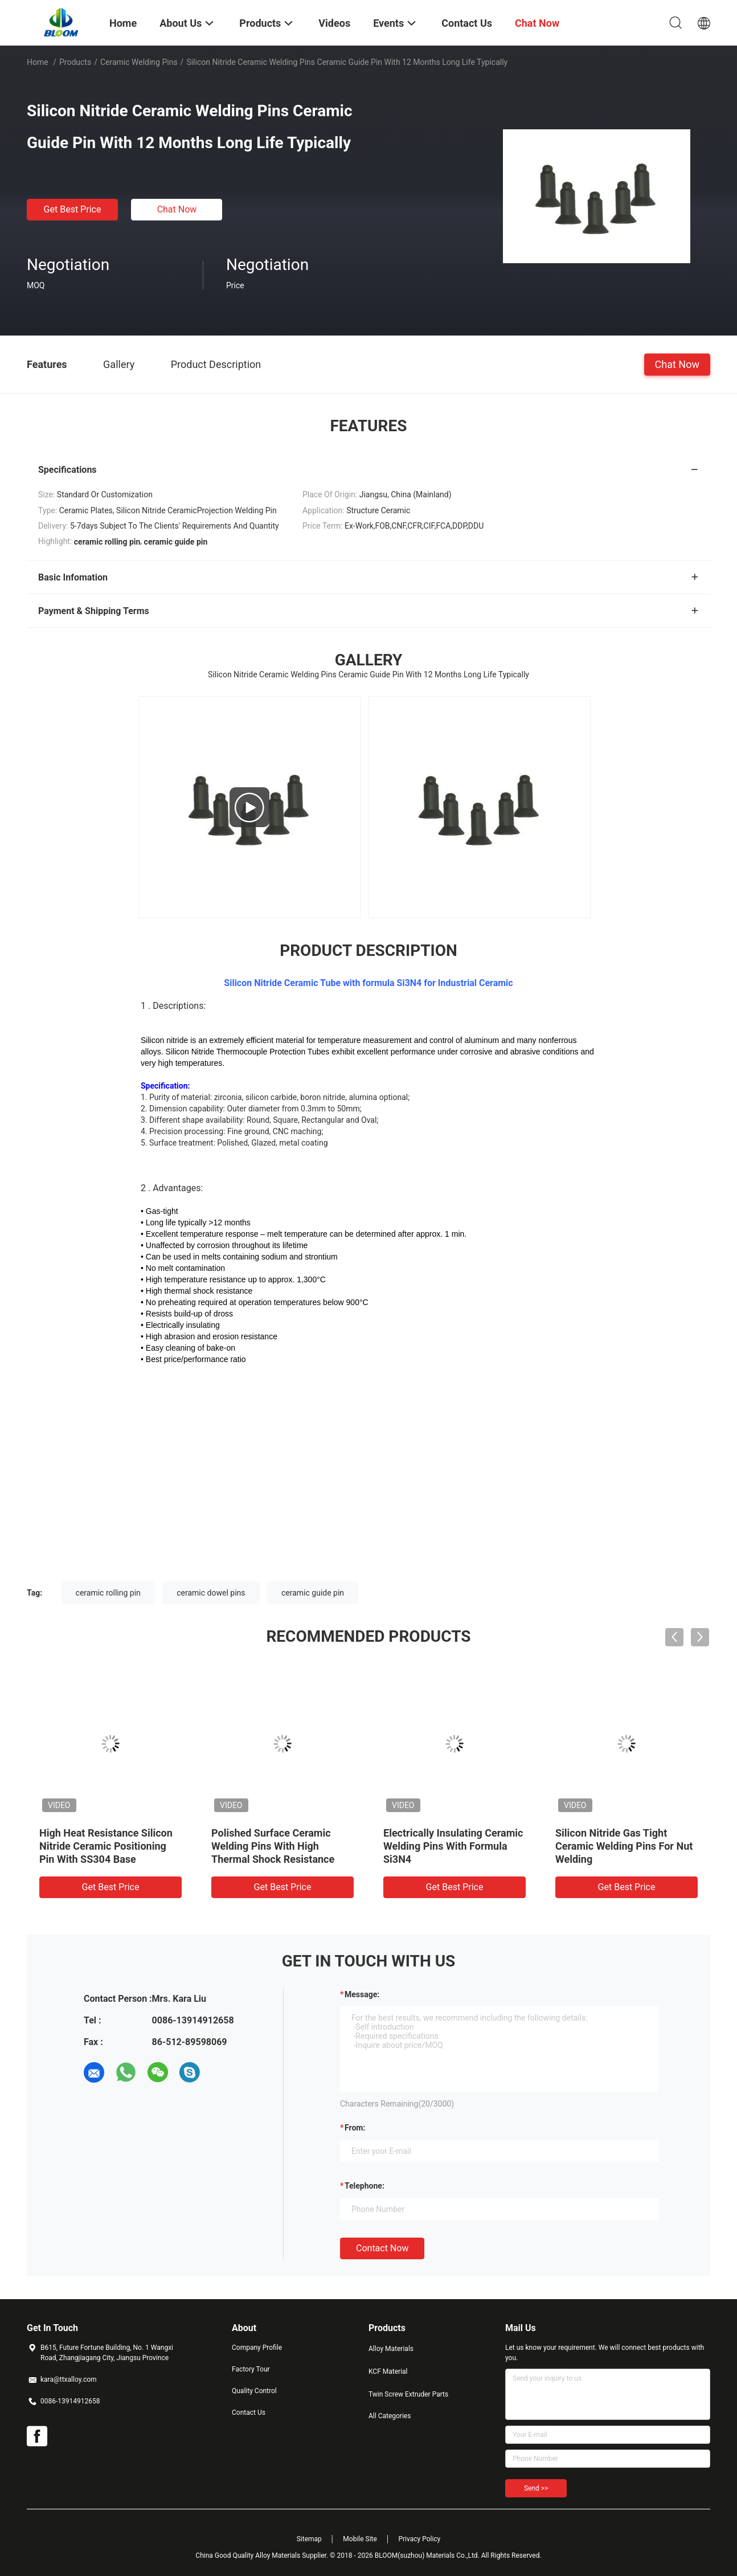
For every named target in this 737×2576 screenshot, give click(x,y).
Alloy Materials (390, 2349)
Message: (362, 1994)
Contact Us (248, 2412)
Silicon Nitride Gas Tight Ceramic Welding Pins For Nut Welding (624, 1846)
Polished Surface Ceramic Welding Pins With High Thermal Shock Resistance (272, 1846)
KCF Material (388, 2371)
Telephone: (364, 2185)
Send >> (536, 2488)
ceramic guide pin (312, 1592)
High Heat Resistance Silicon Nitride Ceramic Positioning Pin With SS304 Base (106, 1846)
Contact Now (382, 2248)
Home (37, 62)
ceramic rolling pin (108, 1592)
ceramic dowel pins (211, 1592)
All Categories (389, 2416)
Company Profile (257, 2348)
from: (355, 2127)
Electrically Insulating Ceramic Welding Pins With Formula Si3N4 (453, 1846)
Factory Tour (251, 2369)
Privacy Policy (419, 2539)
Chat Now (177, 209)
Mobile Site (360, 2539)
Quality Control (254, 2391)
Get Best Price (72, 209)
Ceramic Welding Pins (139, 62)
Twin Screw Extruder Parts (408, 2394)
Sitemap (309, 2539)
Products (75, 62)
